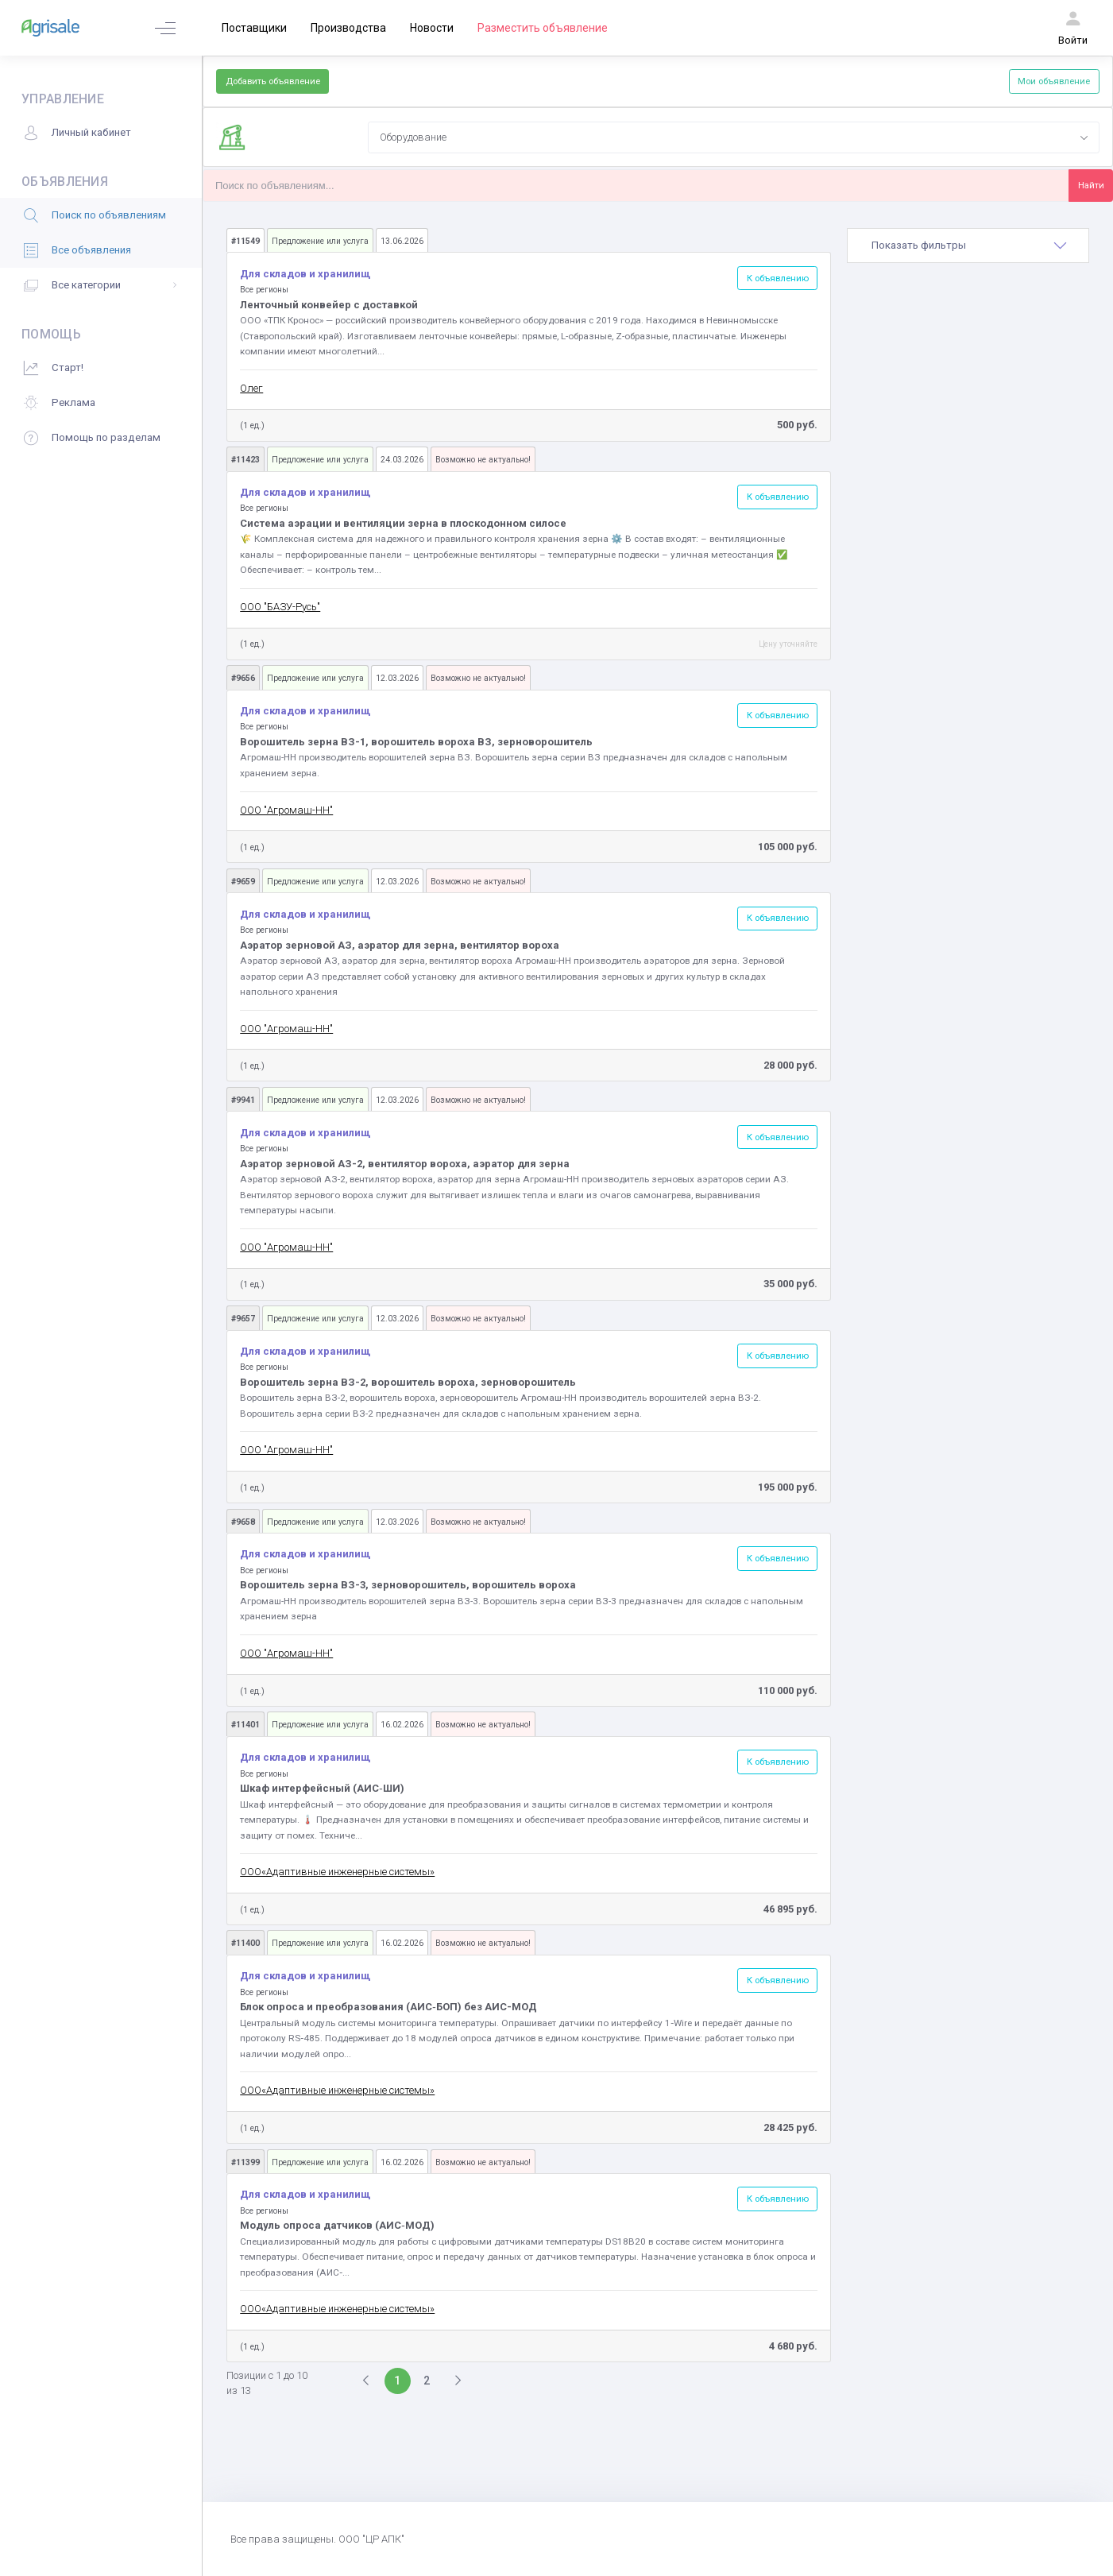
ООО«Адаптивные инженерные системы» (337, 1872)
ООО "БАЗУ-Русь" (280, 607)
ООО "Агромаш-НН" (286, 810)
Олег (251, 388)
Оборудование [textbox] (413, 137)
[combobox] (733, 137)
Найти (1091, 185)
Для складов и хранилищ (305, 274)
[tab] (968, 245)
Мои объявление (1054, 81)
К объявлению (778, 278)
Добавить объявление (273, 81)
